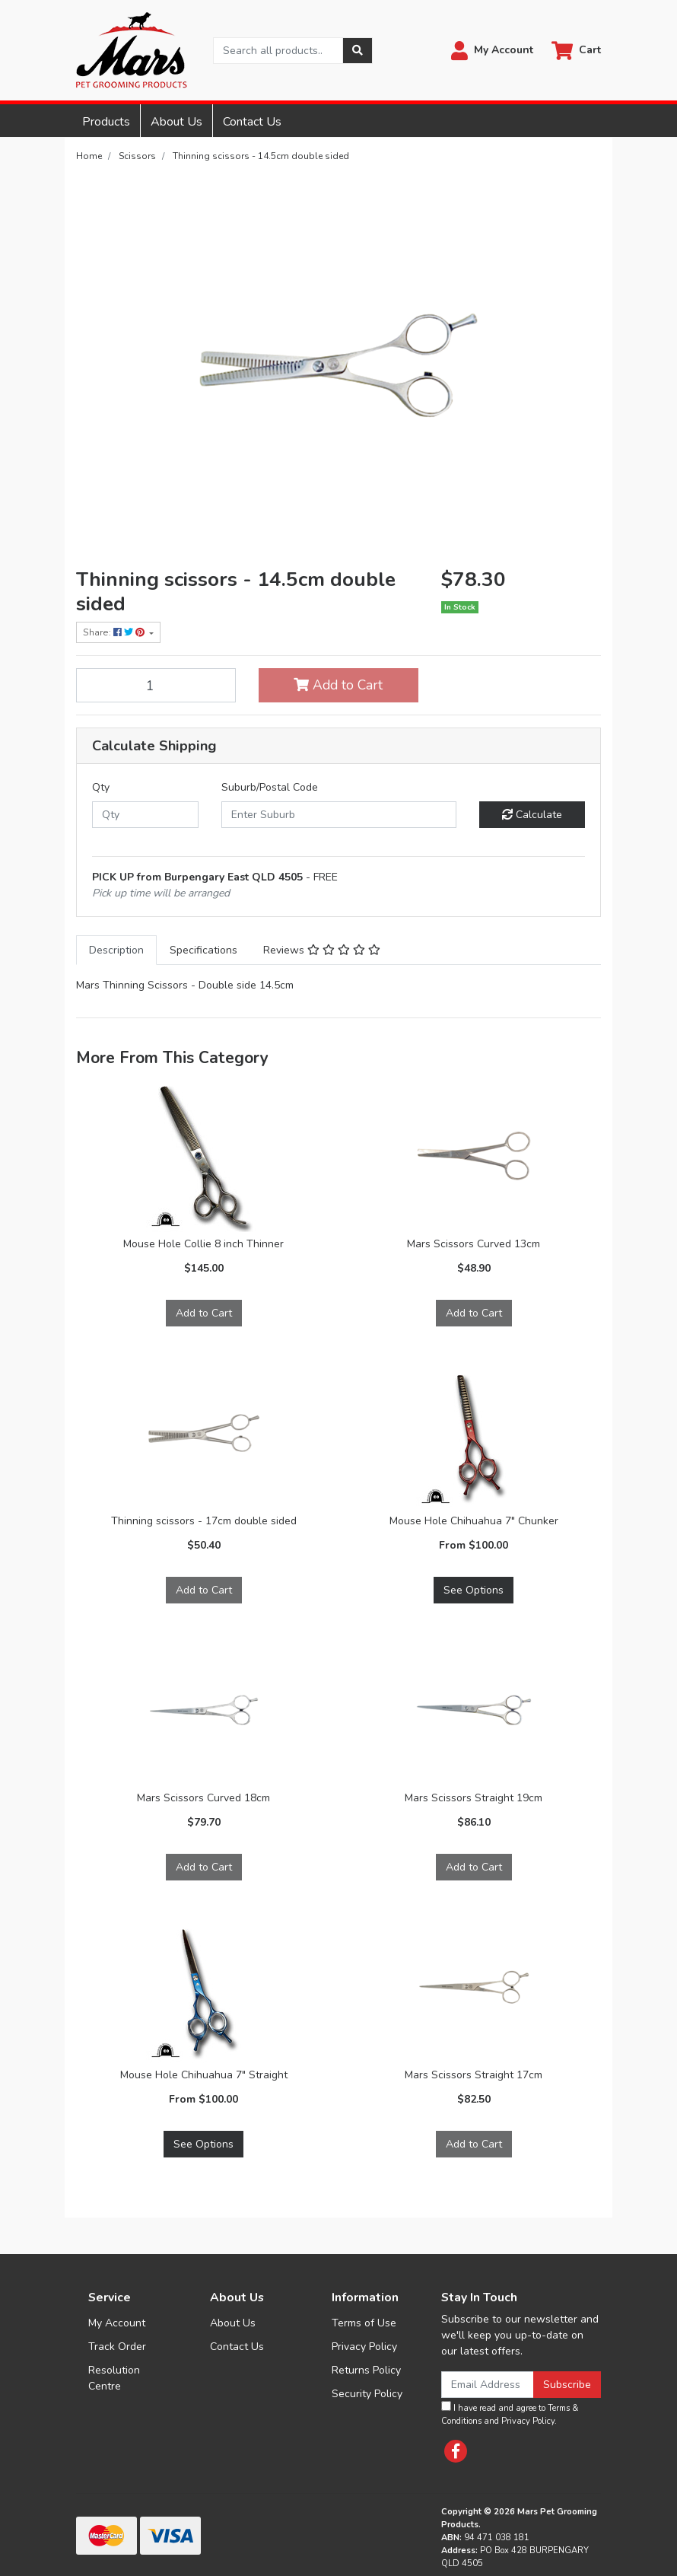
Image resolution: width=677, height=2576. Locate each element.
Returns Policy (366, 2370)
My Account (116, 2323)
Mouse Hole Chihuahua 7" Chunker (473, 1521)
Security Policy (367, 2394)
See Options (473, 1590)
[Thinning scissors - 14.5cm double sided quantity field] (156, 685)
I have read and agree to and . (509, 2414)
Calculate (532, 814)
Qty (101, 787)
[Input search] (278, 50)
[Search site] (357, 50)
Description (116, 950)
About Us (176, 121)
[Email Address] (487, 2384)
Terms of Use (364, 2323)
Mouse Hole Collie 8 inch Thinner (203, 1244)
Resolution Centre (114, 2378)
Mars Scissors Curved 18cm (203, 1798)
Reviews (321, 950)
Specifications (203, 950)
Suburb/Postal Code (269, 787)
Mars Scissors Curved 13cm (473, 1244)
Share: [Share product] (115, 632)
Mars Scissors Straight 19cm (473, 1798)
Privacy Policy (364, 2346)
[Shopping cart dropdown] (576, 50)
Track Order (117, 2346)
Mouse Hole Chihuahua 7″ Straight (204, 2075)
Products (106, 121)
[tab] (116, 950)
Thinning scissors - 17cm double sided (204, 1521)
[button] (492, 50)
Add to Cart (338, 685)
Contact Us (252, 121)
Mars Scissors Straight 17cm (473, 2075)
